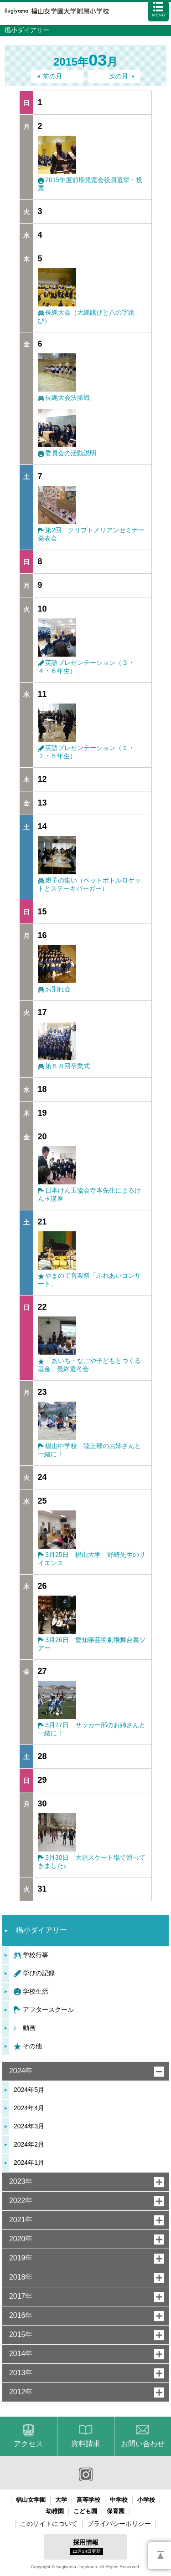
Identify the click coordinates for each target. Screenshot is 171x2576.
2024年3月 (29, 2126)
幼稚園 (55, 2511)
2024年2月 (29, 2144)
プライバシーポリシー (119, 2523)
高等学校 (88, 2499)
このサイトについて (49, 2523)
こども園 (85, 2511)
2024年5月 (29, 2089)
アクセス (28, 2444)
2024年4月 (29, 2108)
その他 (32, 2046)
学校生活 (35, 1991)
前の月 (52, 76)
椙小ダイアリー (41, 1930)
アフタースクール (48, 2009)
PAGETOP (159, 2555)
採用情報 (86, 2547)
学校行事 (35, 1955)
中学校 (119, 2499)
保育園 (115, 2511)
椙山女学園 (31, 2499)
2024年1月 (29, 2162)
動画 (29, 2027)
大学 (61, 2499)
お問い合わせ (143, 2444)
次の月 (118, 76)
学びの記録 (39, 1973)
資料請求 (85, 2444)
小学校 (146, 2499)
